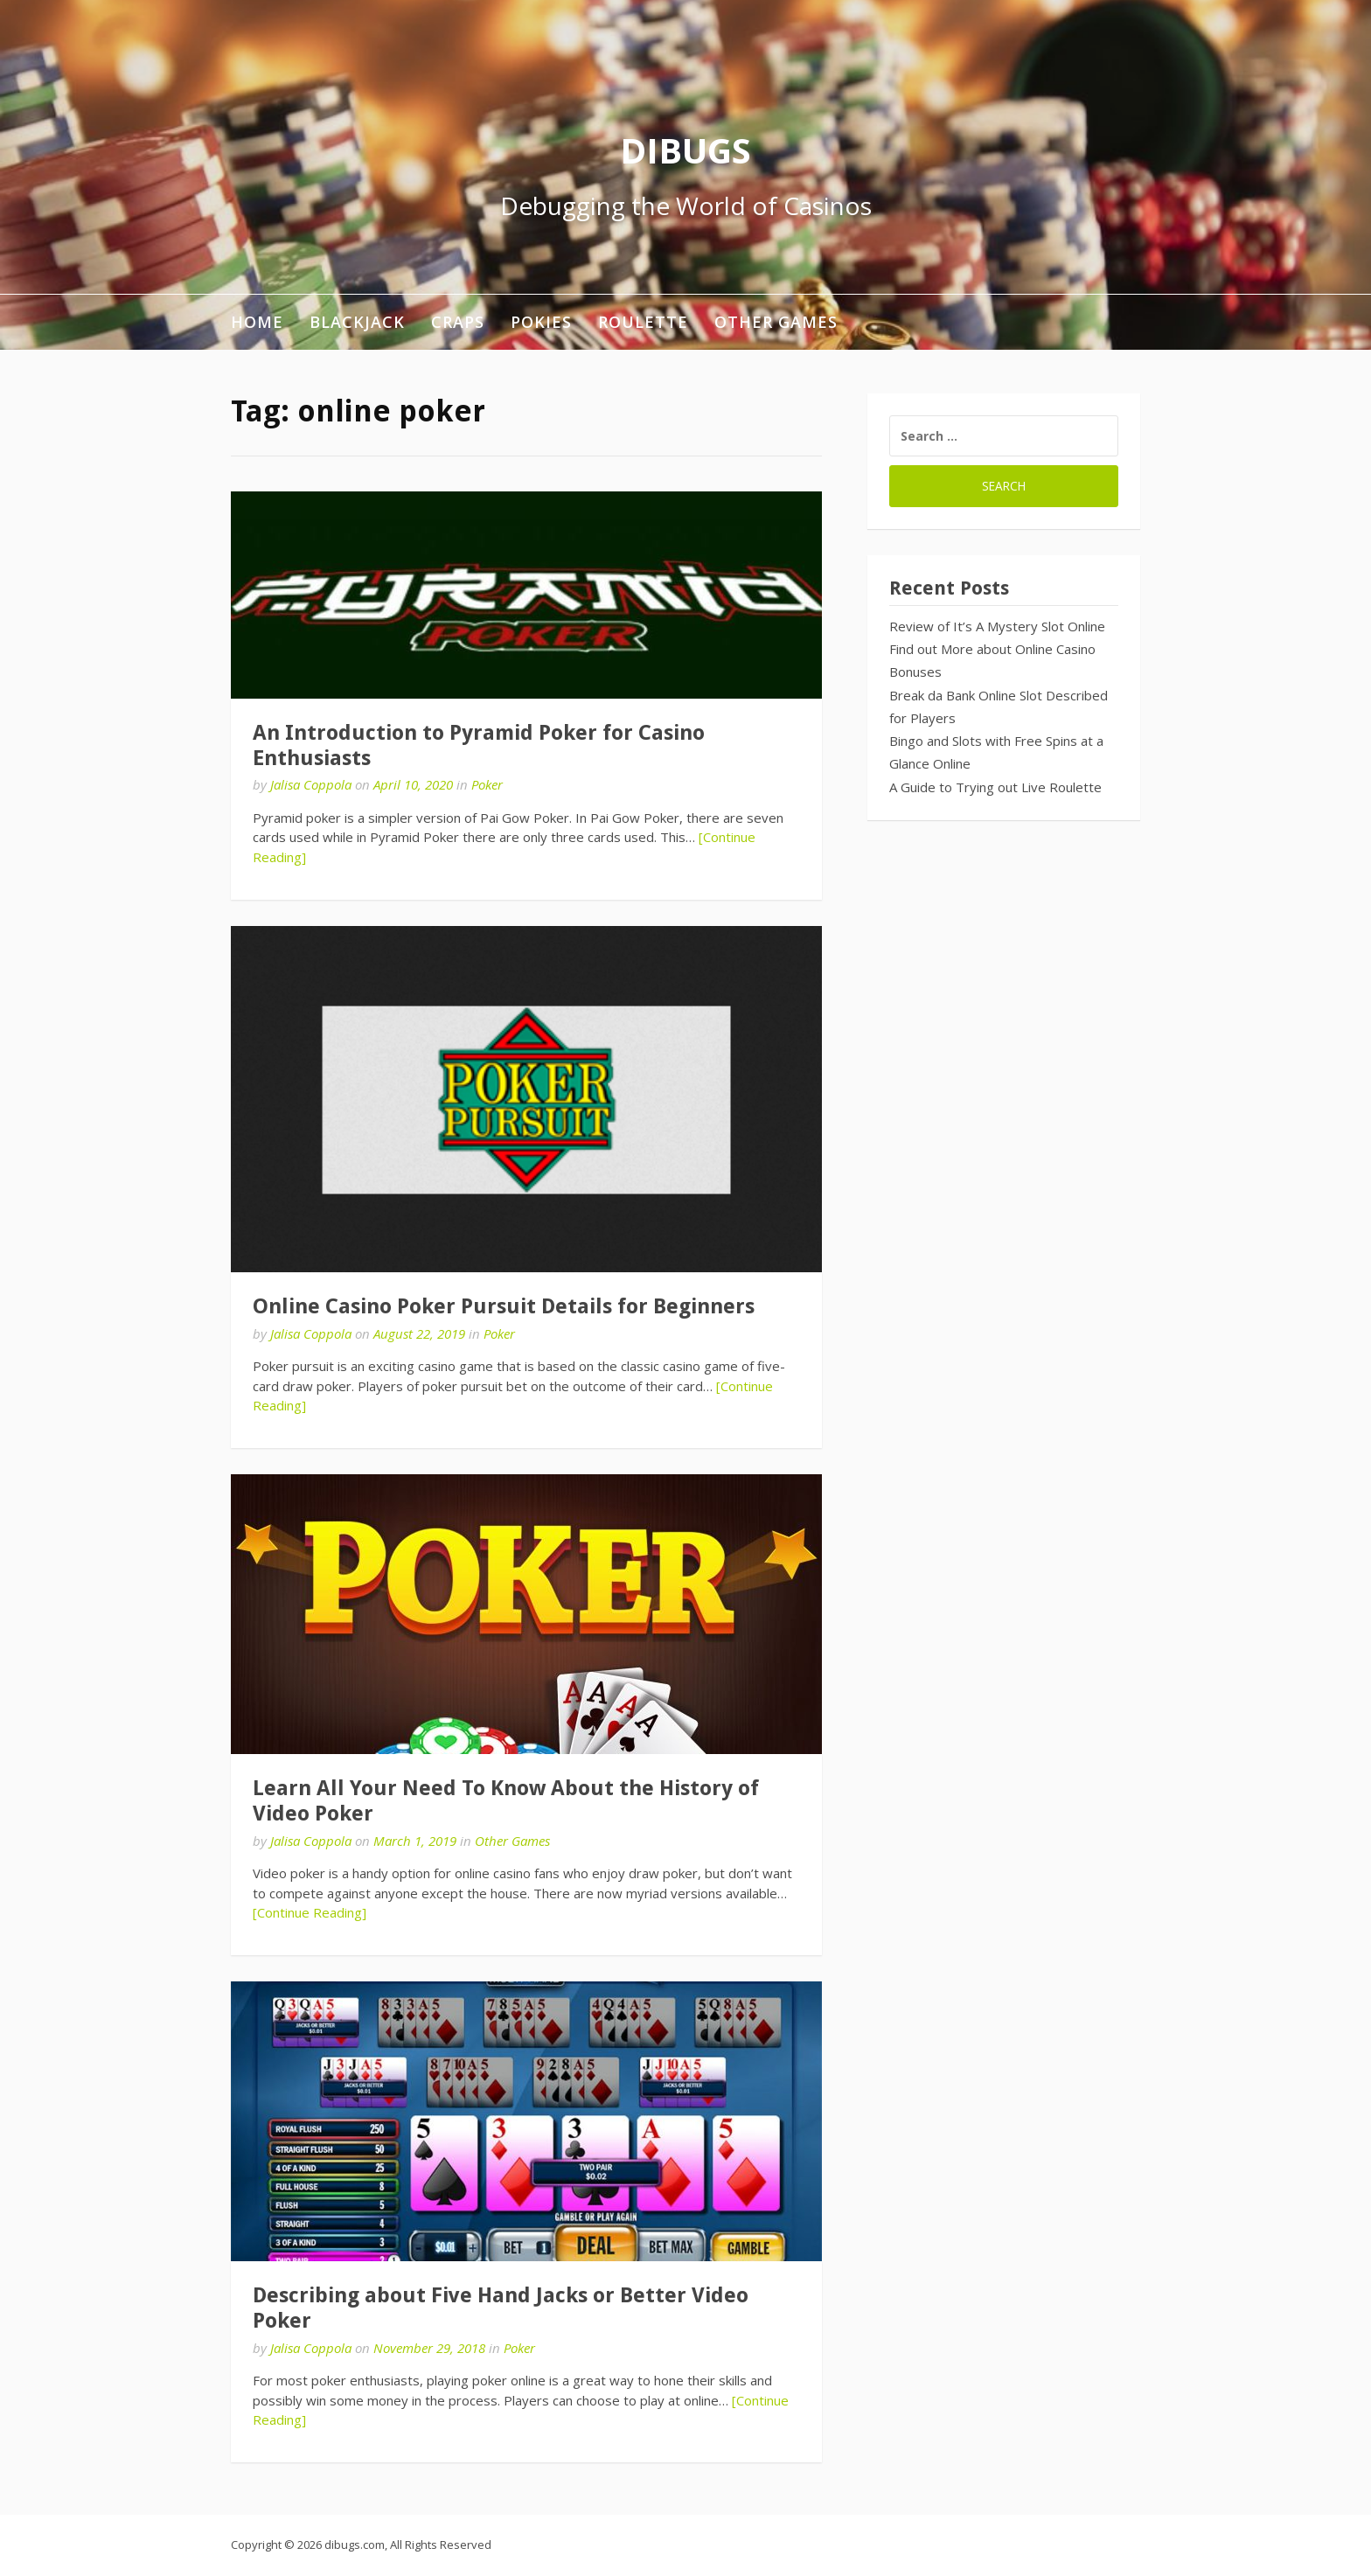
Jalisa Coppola (310, 784)
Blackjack (357, 321)
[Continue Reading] (309, 1912)
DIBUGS (685, 150)
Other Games (776, 321)
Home (257, 321)
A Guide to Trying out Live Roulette (995, 787)
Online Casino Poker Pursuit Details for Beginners (504, 1306)
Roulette (643, 321)
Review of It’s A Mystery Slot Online (997, 626)
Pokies (541, 321)
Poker (487, 784)
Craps (457, 321)
